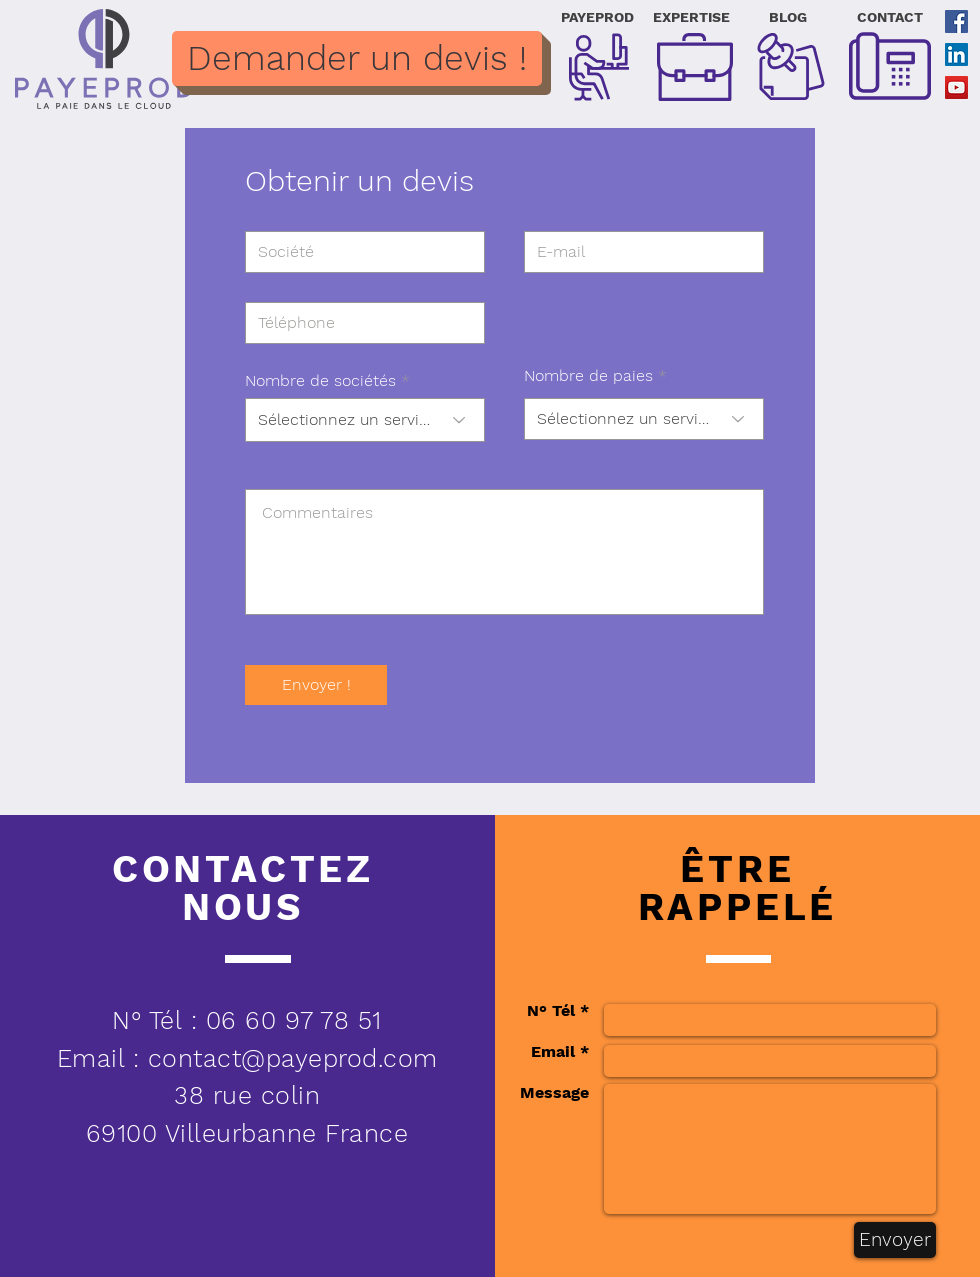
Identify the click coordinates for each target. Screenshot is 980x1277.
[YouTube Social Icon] (956, 87)
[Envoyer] (895, 1240)
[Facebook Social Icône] (956, 21)
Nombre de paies (588, 376)
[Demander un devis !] (357, 58)
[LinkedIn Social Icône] (956, 54)
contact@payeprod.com (293, 1058)
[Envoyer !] (316, 685)
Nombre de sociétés (320, 381)
